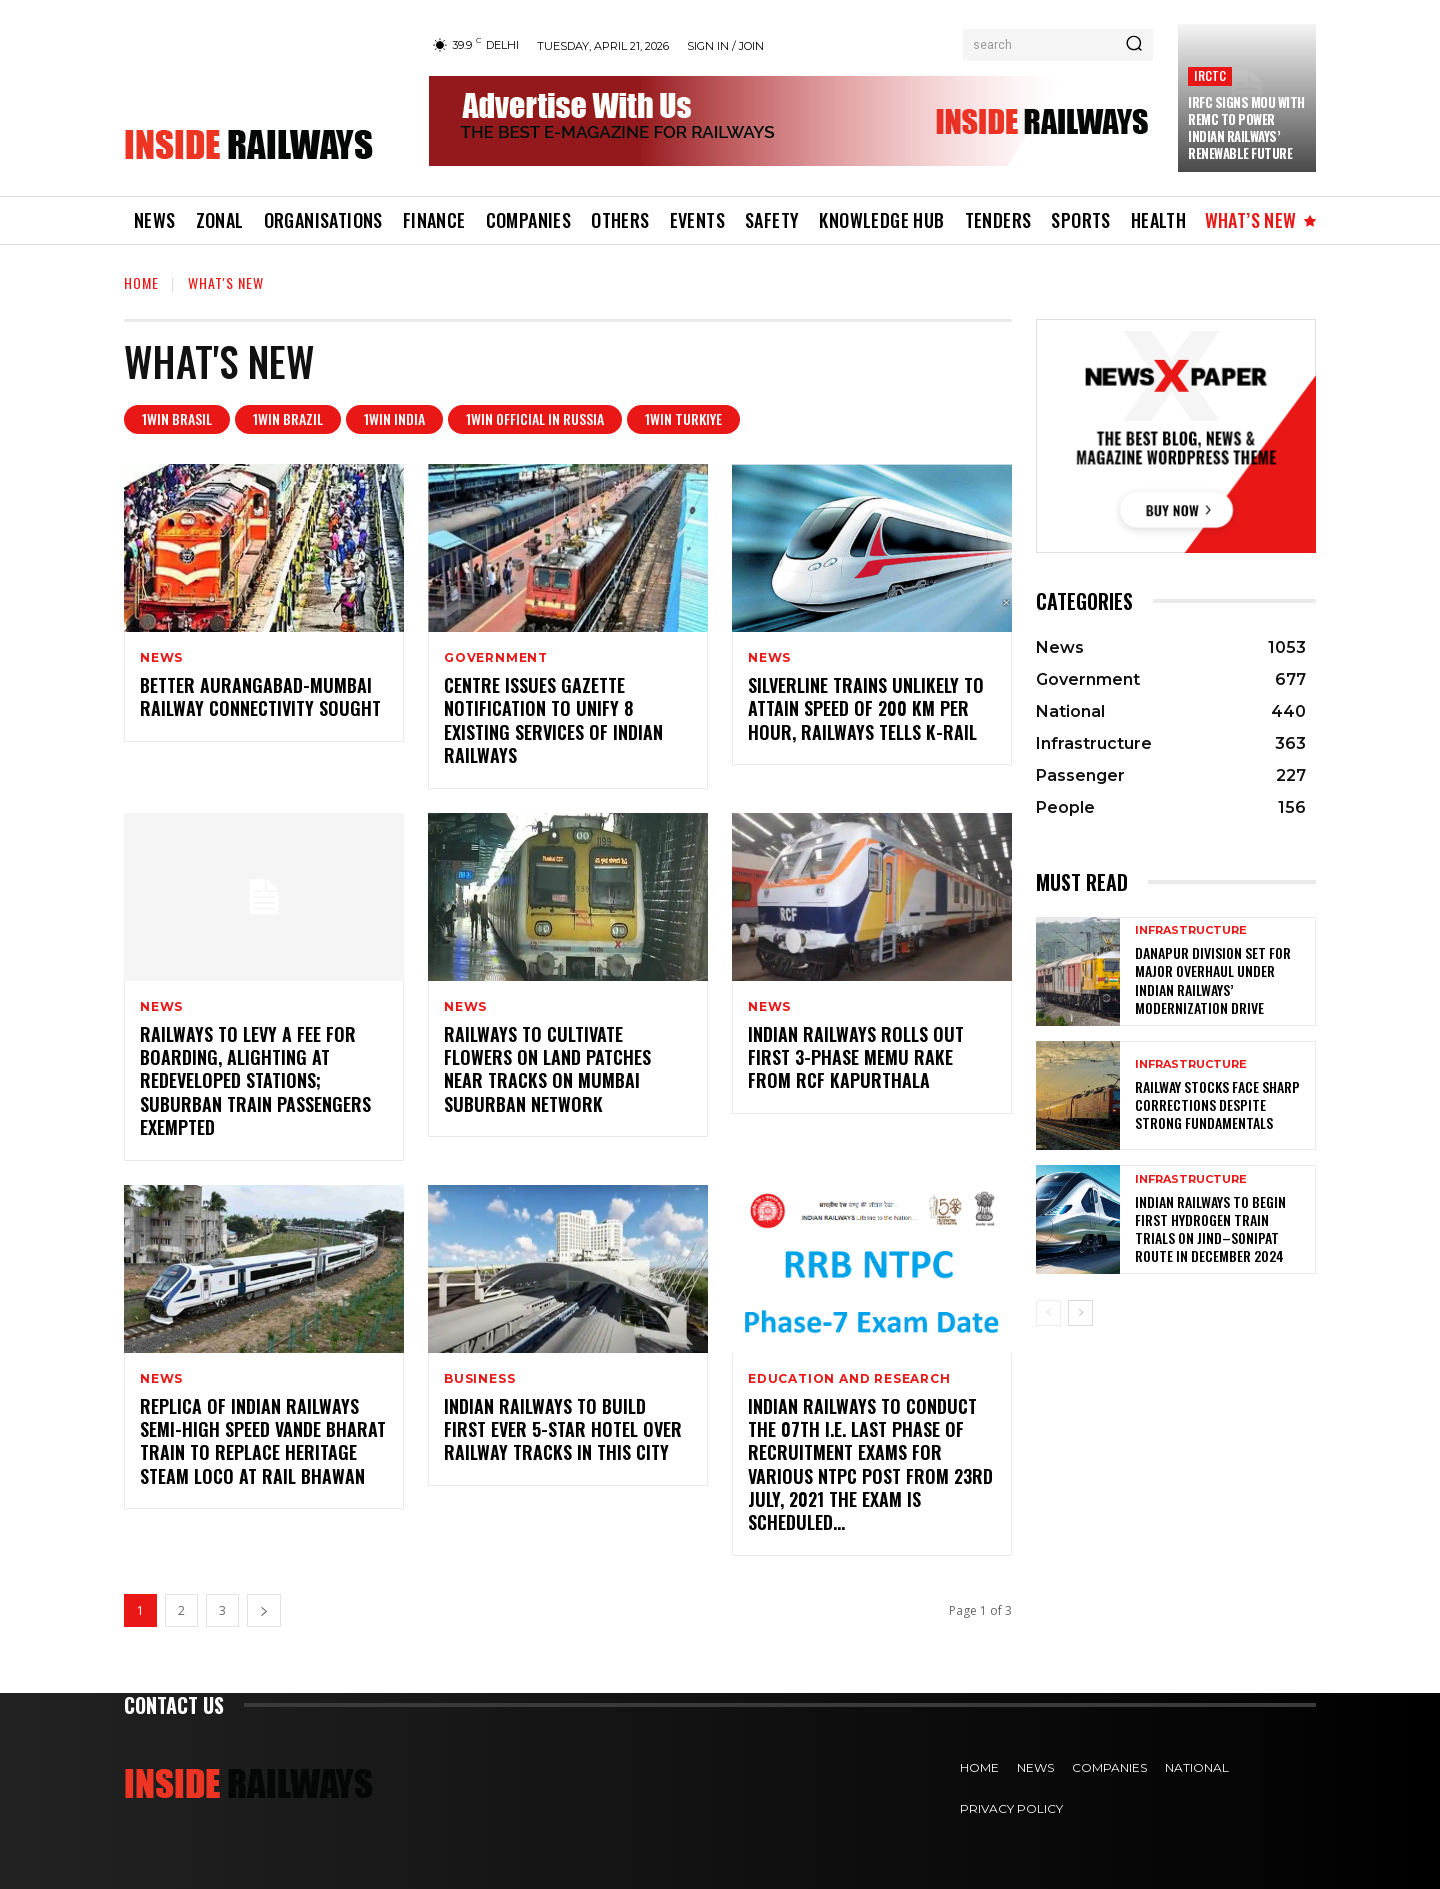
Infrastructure (1191, 930)
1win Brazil (288, 419)
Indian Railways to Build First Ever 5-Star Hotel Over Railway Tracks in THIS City (563, 1429)
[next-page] (264, 1610)
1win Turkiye (683, 419)
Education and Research (849, 1379)
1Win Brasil (177, 419)
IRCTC (1210, 75)
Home (141, 282)
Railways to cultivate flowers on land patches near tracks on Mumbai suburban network (547, 1069)
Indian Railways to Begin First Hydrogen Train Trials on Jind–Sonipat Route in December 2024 (1210, 1229)
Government (496, 658)
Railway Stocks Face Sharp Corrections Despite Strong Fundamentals (1217, 1104)
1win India (394, 419)
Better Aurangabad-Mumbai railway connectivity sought (260, 696)
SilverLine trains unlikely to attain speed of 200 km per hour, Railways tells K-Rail (866, 708)
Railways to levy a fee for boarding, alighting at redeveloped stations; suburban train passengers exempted (255, 1081)
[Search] (1134, 45)
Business (479, 1379)
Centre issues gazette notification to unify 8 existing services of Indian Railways (553, 720)
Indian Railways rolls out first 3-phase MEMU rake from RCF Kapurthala (856, 1057)
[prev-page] (1048, 1313)
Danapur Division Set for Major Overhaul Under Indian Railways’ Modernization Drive (1213, 980)
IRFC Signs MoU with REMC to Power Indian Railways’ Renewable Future (1246, 127)
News (161, 658)
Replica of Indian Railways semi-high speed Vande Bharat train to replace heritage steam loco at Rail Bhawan (263, 1441)
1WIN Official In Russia (535, 419)
